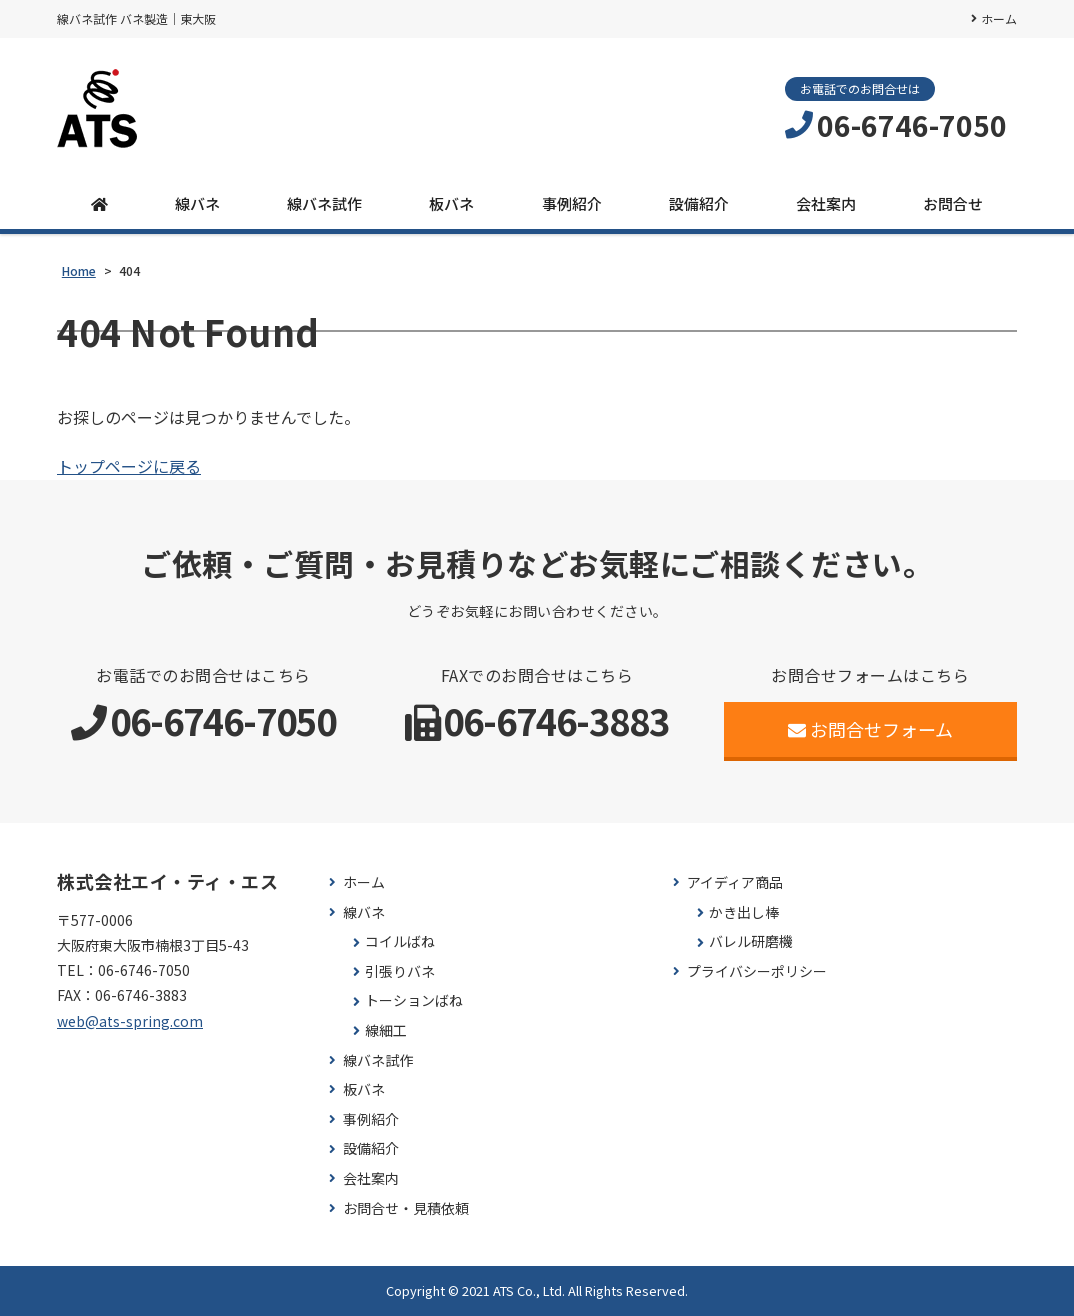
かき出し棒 (744, 912)
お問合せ (953, 203)
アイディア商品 (735, 882)
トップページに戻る (129, 466)
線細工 (386, 1030)
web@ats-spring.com (130, 1021)
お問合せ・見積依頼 (406, 1208)
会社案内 (826, 203)
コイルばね (400, 941)
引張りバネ (400, 971)
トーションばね (414, 1000)
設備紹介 (699, 203)
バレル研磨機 (751, 941)
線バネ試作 (324, 203)
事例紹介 (572, 203)
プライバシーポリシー (757, 971)
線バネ (197, 203)
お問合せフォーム (870, 729)
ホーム (999, 18)
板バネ (451, 203)
